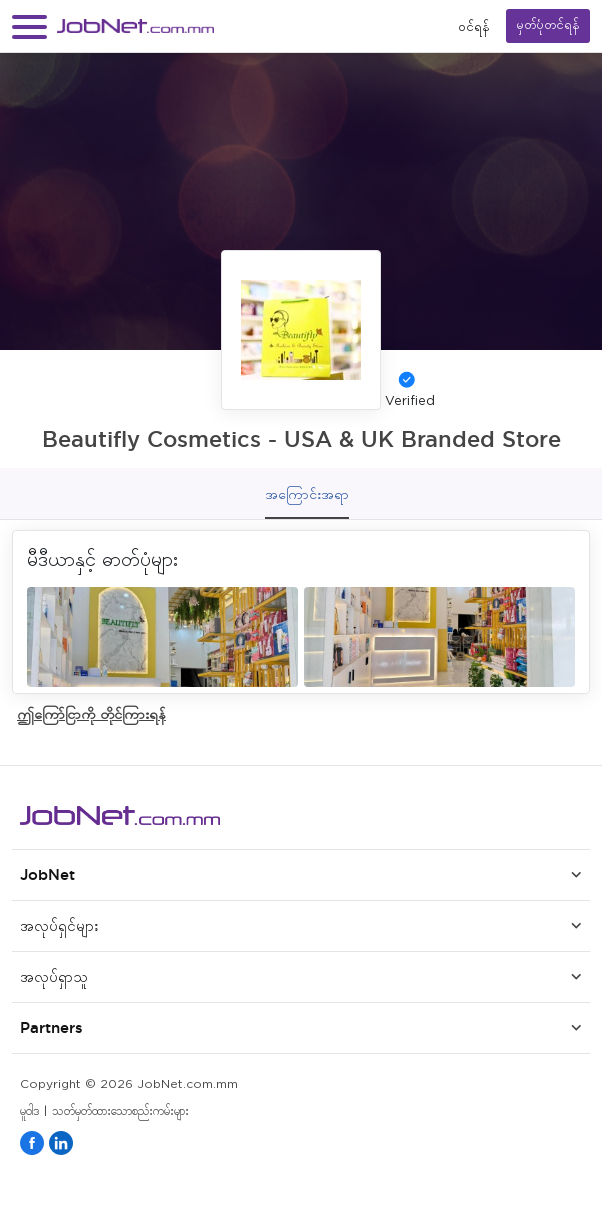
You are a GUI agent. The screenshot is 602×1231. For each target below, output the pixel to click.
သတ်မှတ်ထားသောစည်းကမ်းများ (120, 1111)
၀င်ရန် (474, 26)
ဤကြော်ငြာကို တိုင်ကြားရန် (91, 713)
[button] (29, 26)
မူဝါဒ (29, 1111)
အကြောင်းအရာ (307, 494)
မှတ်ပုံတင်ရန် (548, 25)
